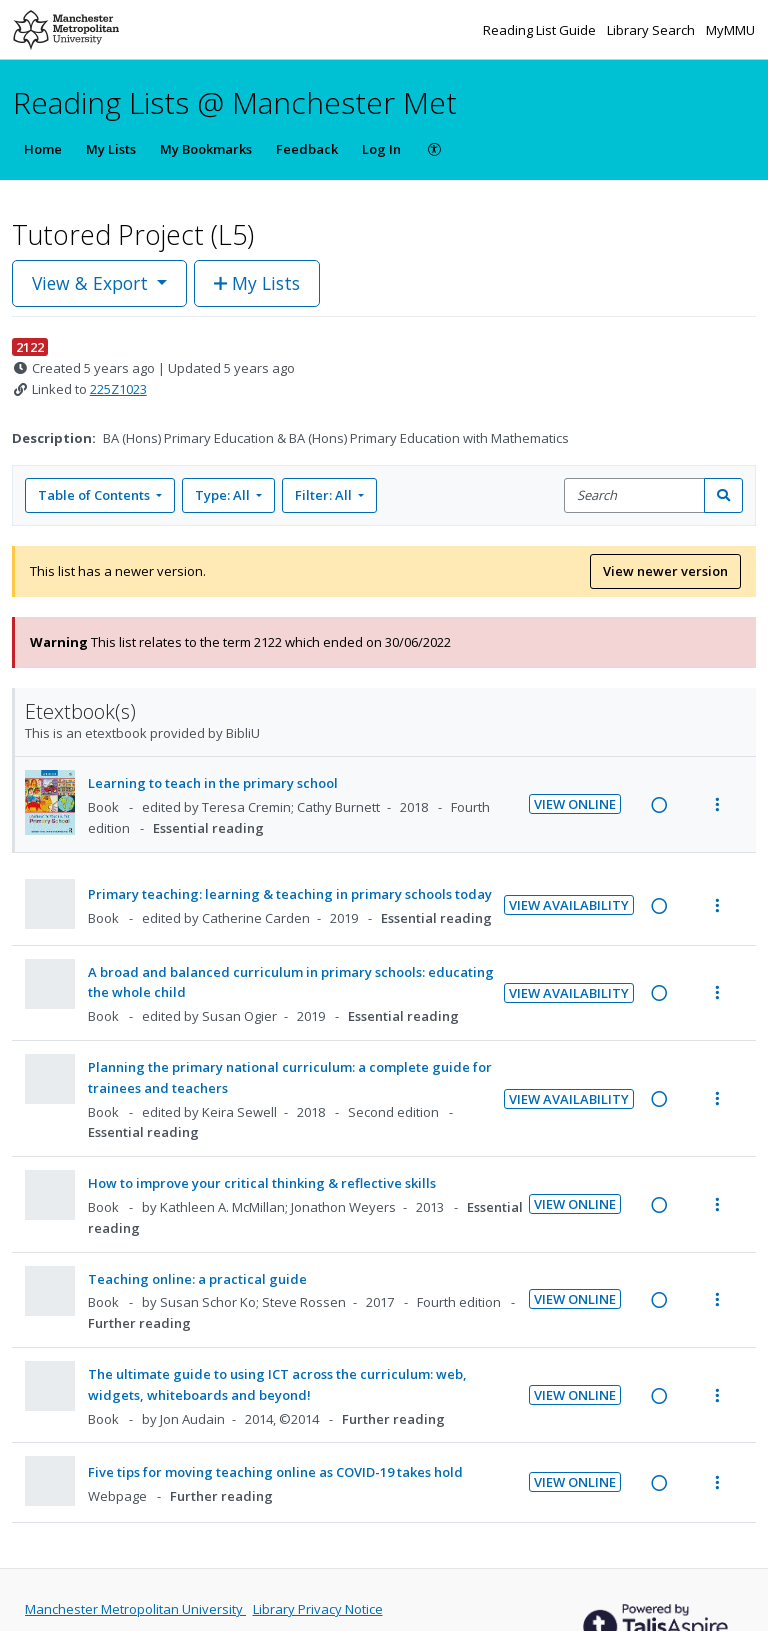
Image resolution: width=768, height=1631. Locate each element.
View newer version (665, 571)
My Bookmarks (206, 149)
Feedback (307, 149)
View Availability (569, 905)
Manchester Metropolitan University (135, 1609)
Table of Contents (95, 495)
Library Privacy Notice (318, 1609)
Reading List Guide (541, 30)
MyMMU (730, 30)
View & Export (92, 283)
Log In (381, 149)
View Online (575, 804)
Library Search (652, 30)
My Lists (111, 149)
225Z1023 (118, 389)
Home (43, 149)
